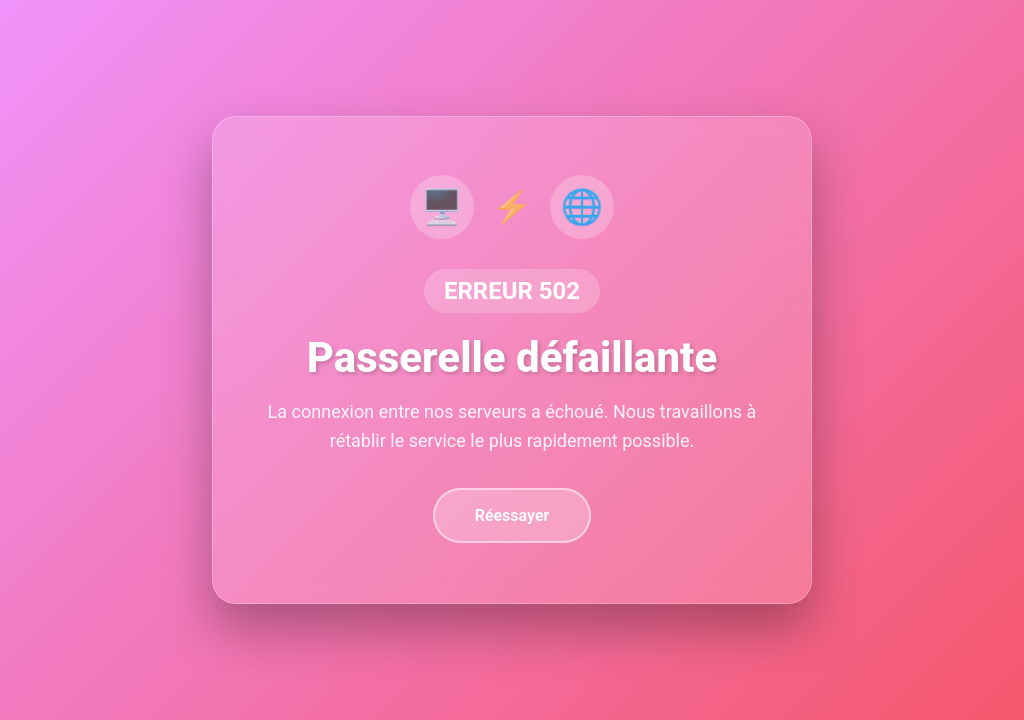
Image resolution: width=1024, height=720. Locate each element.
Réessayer (512, 515)
